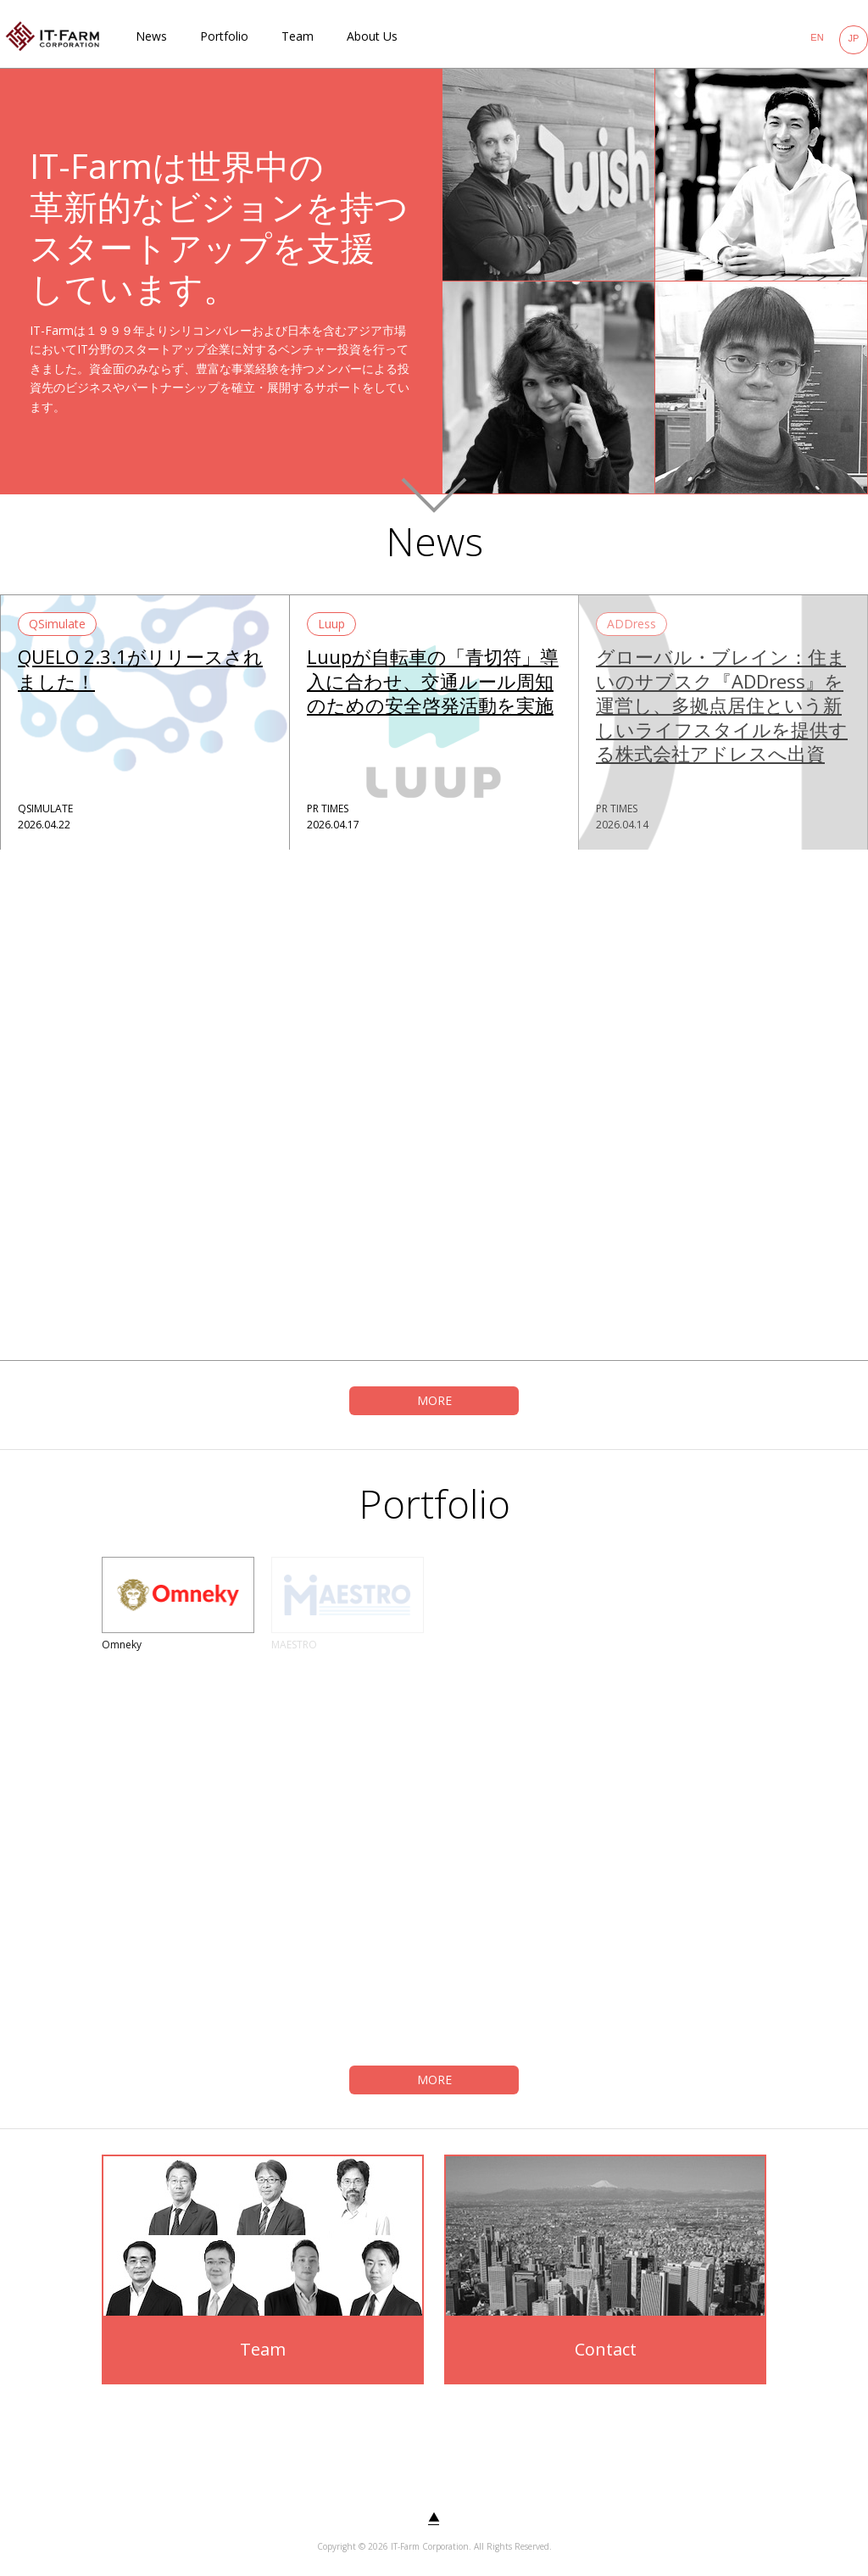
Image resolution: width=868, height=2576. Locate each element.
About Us (372, 36)
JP (854, 38)
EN (816, 37)
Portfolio (224, 36)
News (151, 36)
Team (297, 36)
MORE (434, 1400)
